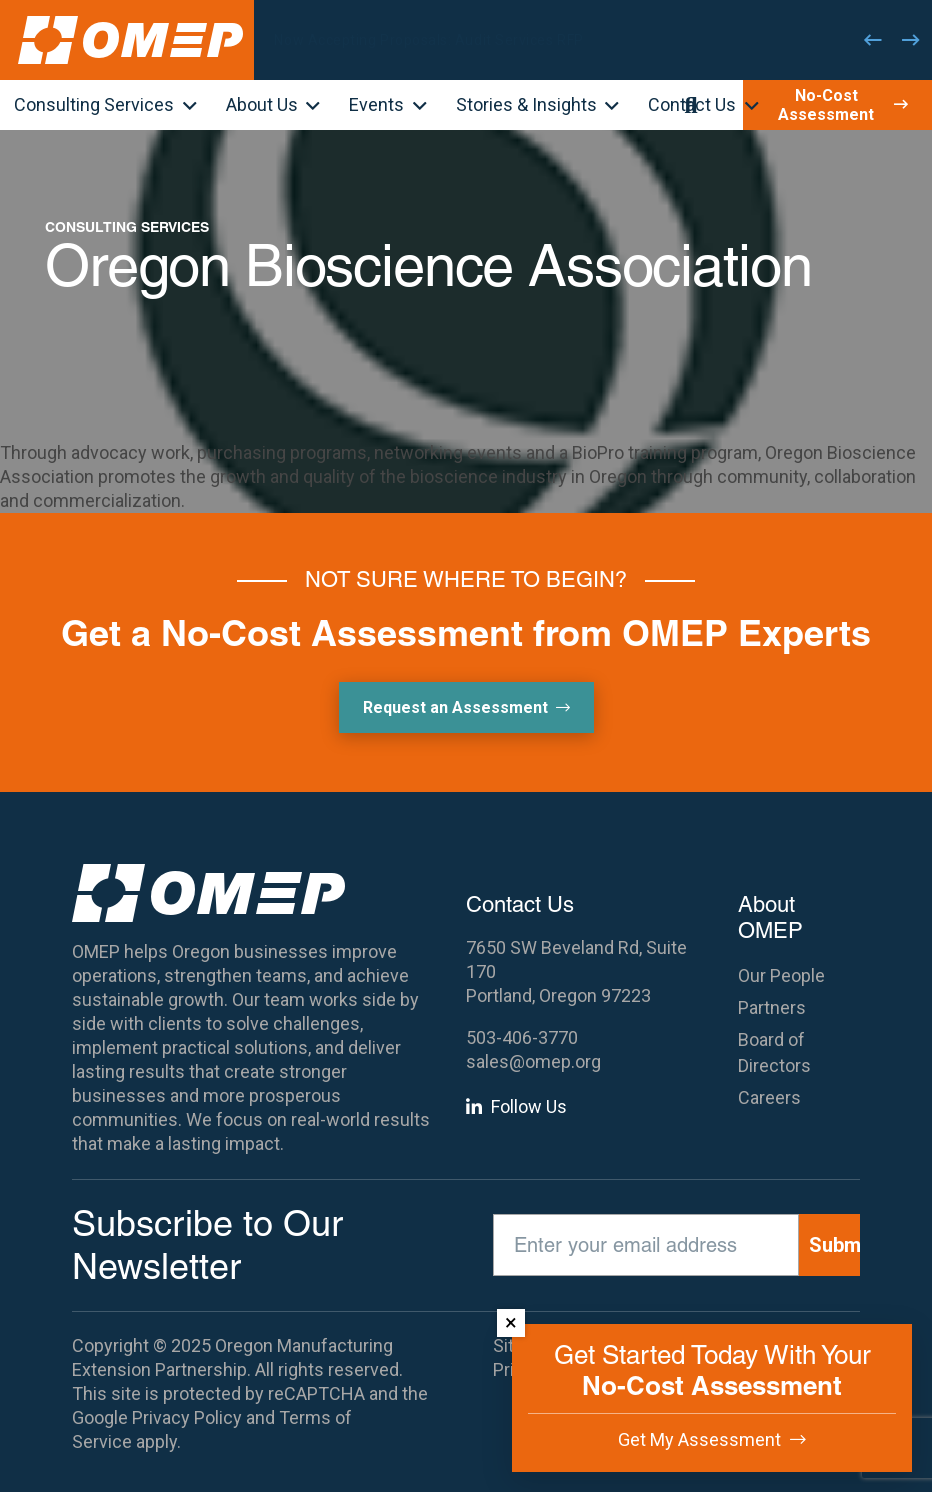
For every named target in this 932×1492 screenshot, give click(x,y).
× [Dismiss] (511, 1322)
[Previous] (873, 40)
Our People (781, 975)
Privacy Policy (187, 1417)
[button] (185, 107)
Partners (772, 1007)
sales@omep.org (533, 1061)
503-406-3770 (522, 1037)
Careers (769, 1097)
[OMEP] (130, 40)
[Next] (911, 40)
